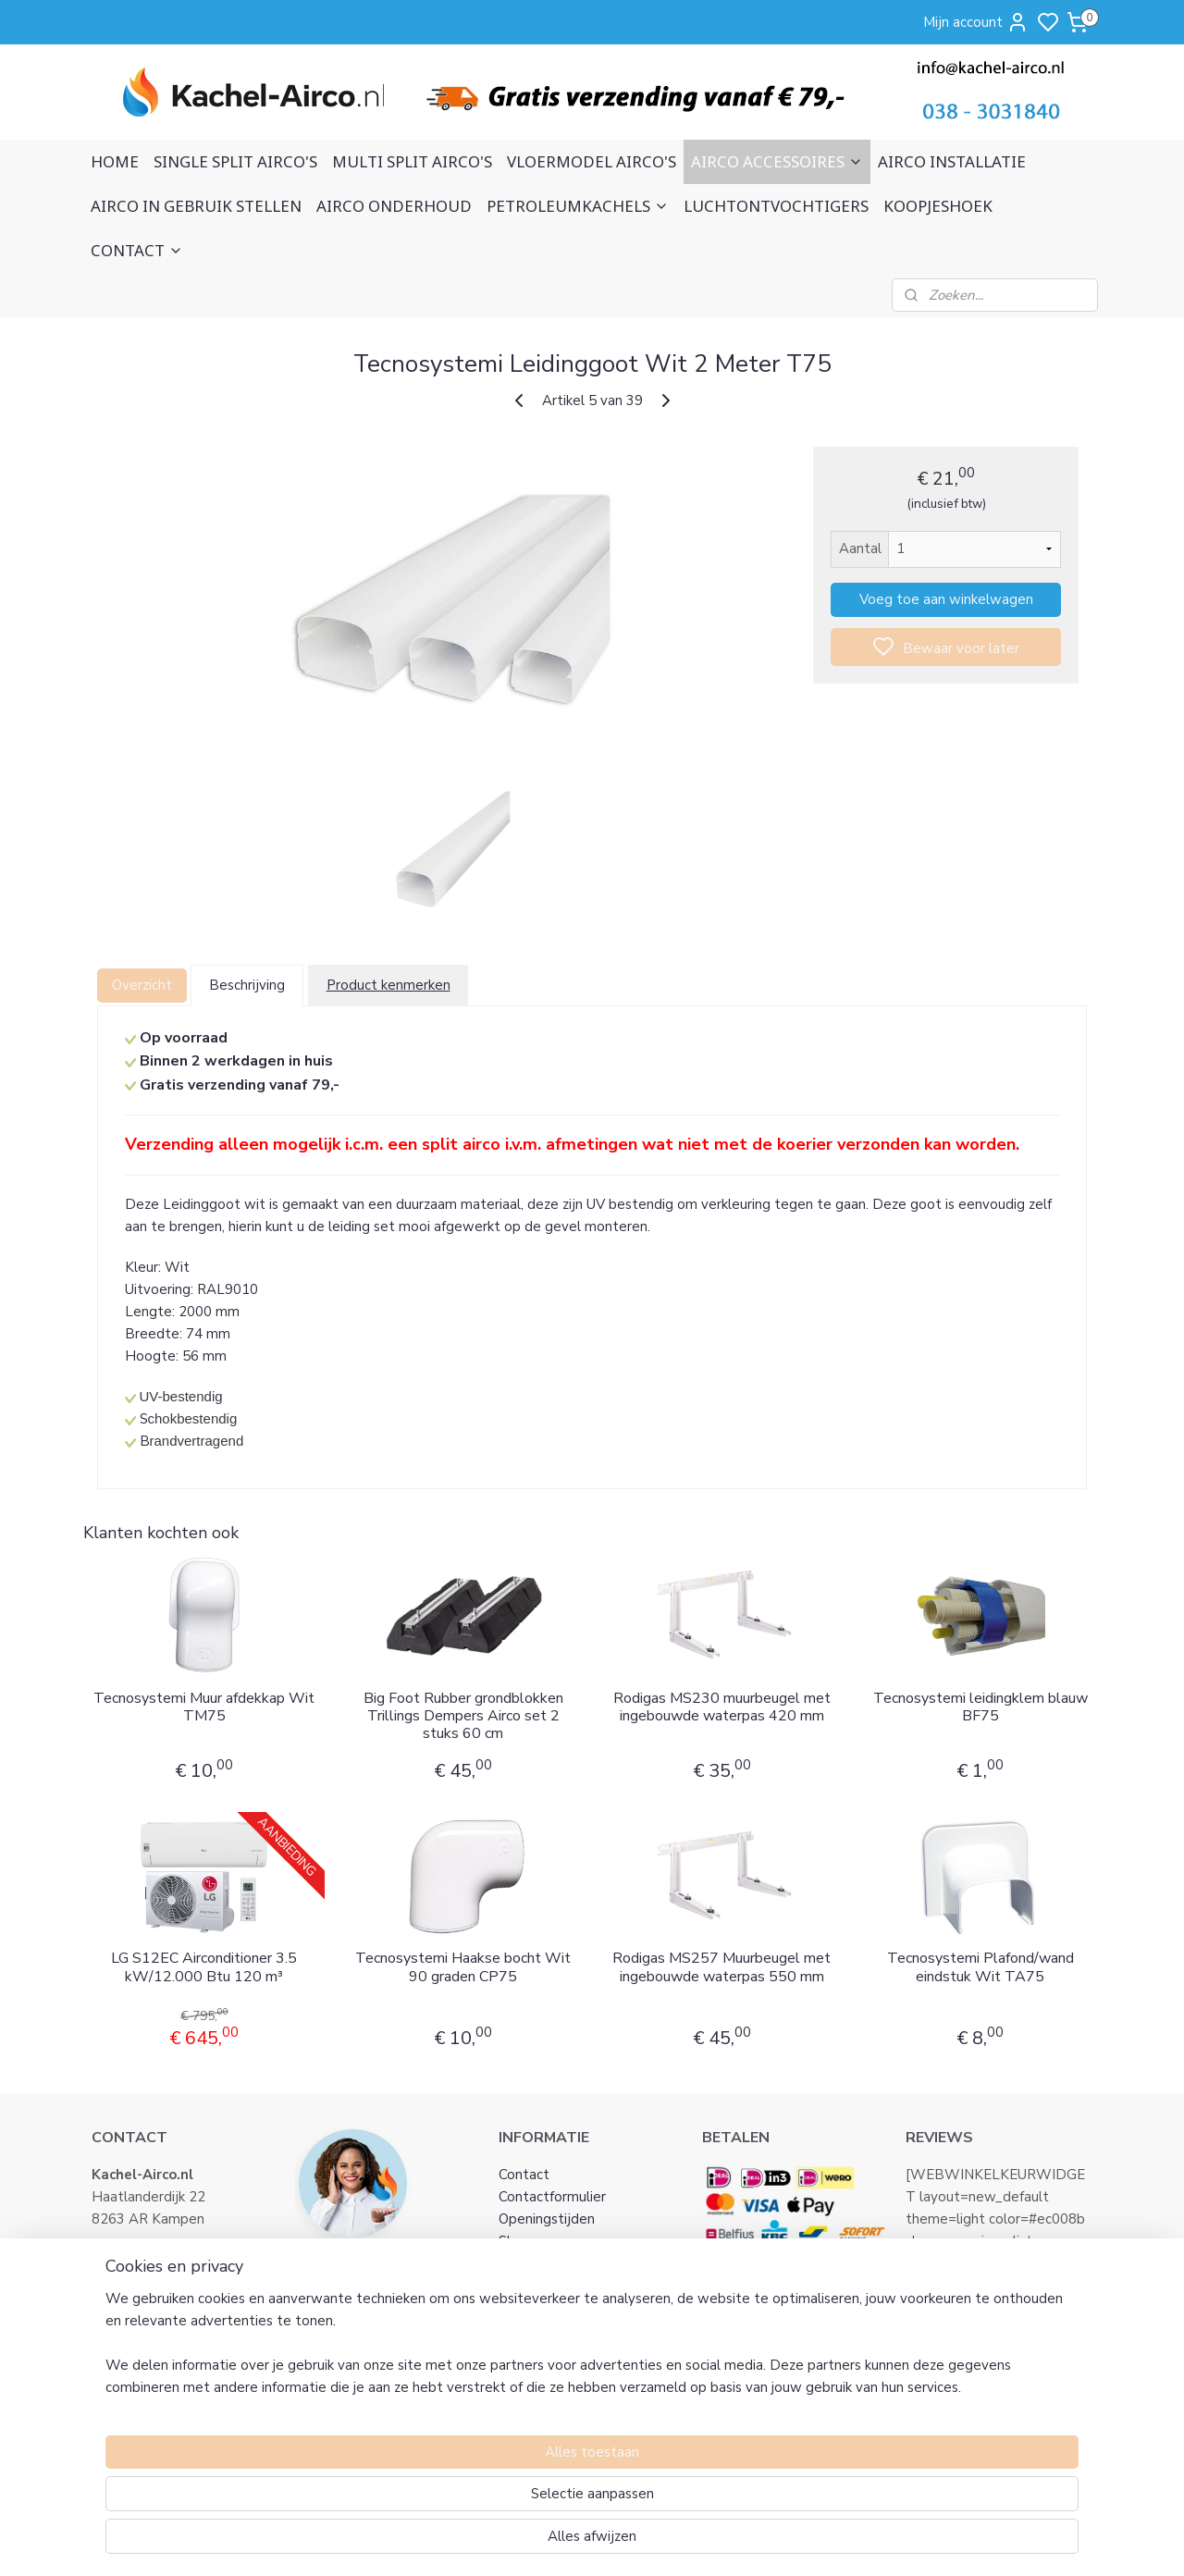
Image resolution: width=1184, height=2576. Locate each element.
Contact (524, 2174)
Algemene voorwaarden (576, 2285)
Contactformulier (552, 2197)
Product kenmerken (388, 985)
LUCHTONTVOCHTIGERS (776, 205)
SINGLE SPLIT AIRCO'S (235, 161)
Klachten (527, 2330)
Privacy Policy (542, 2308)
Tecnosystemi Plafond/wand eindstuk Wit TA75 (980, 1967)
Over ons (527, 2263)
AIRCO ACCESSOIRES (777, 161)
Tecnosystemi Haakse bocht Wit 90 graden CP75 (463, 1967)
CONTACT (137, 250)
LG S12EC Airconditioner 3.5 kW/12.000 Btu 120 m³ (204, 1967)
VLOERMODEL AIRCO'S (591, 161)
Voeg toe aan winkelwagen (945, 599)
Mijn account (976, 22)
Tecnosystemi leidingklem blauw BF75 (980, 1707)
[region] (470, 2498)
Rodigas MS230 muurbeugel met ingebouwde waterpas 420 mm (721, 1707)
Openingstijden (547, 2219)
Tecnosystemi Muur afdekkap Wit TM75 (203, 1707)
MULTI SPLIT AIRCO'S (412, 161)
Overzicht (142, 985)
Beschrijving (247, 985)
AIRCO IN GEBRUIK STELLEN (196, 205)
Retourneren (539, 2352)
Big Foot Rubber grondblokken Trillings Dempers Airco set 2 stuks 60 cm (462, 1717)
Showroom (533, 2241)
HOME (115, 161)
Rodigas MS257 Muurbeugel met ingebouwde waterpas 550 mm (721, 1967)
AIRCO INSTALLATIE (952, 161)
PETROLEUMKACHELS (578, 205)
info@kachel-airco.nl (176, 2263)
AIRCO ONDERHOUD (394, 205)
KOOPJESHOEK (938, 205)
